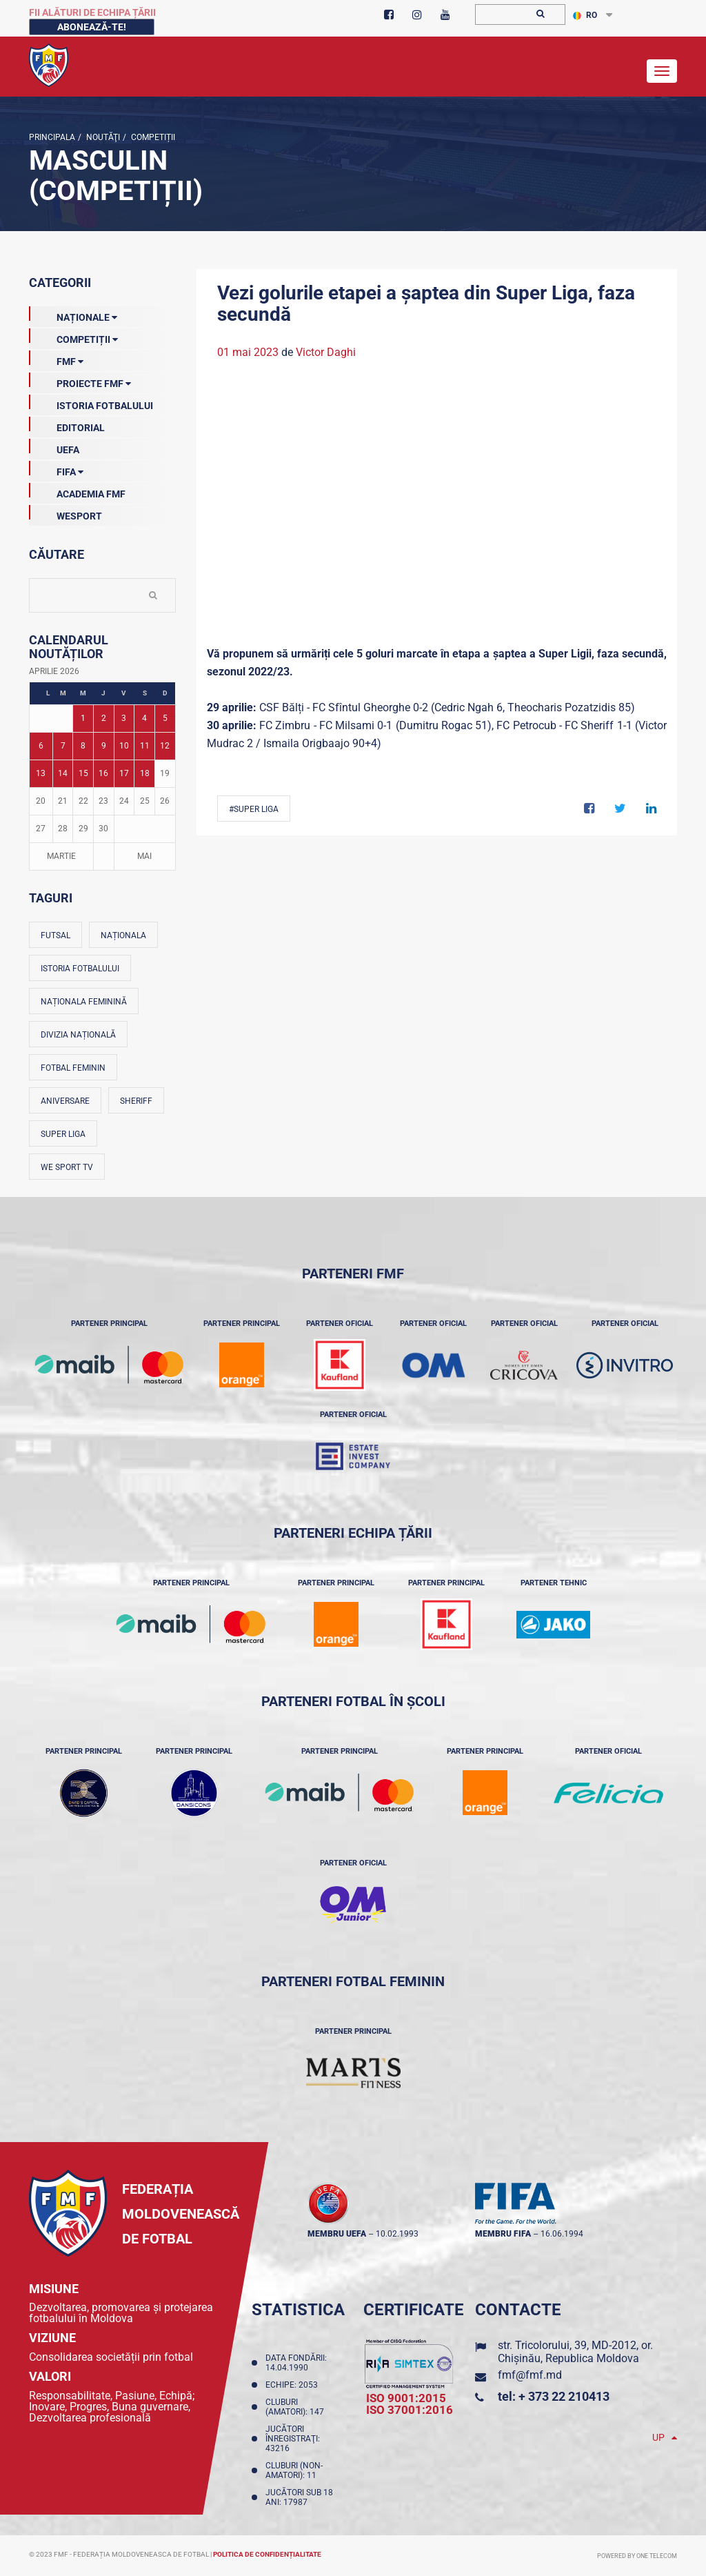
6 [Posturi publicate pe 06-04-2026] (41, 746)
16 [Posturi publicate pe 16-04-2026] (103, 773)
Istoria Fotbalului (91, 403)
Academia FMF (77, 491)
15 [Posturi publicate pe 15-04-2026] (83, 773)
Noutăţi (102, 137)
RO (585, 15)
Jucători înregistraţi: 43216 (292, 2438)
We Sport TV (67, 1167)
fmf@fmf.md (530, 2374)
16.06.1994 (562, 2234)
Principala (52, 137)
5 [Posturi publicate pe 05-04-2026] (165, 718)
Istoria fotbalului (80, 968)
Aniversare (65, 1101)
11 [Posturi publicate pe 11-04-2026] (145, 746)
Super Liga (63, 1134)
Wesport (65, 513)
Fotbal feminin (73, 1068)
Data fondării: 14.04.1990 (296, 2362)
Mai (144, 856)
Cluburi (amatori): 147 (296, 2407)
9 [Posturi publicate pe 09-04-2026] (103, 746)
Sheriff (136, 1101)
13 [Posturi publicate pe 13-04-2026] (41, 773)
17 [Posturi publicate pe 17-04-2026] (124, 773)
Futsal (55, 935)
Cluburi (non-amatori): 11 (294, 2470)
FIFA (56, 469)
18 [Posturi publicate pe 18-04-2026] (145, 773)
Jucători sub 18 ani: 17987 (299, 2497)
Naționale (73, 314)
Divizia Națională (78, 1035)
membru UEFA (336, 2234)
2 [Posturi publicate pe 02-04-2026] (103, 718)
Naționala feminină (84, 1002)
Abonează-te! (91, 26)
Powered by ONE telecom (637, 2556)
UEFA (54, 447)
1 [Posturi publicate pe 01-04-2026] (83, 718)
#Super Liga (254, 809)
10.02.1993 (397, 2234)
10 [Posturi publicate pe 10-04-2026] (124, 746)
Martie (61, 856)
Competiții (152, 137)
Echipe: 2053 (293, 2385)
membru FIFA (503, 2234)
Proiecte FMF (80, 381)
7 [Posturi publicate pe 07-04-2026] (63, 746)
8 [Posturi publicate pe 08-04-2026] (83, 746)
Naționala (123, 935)
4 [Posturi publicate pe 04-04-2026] (144, 718)
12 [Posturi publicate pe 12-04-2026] (165, 746)
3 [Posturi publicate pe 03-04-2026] (123, 718)
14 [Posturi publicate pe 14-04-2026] (63, 773)
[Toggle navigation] (662, 71)
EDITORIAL (67, 425)
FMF (56, 358)
